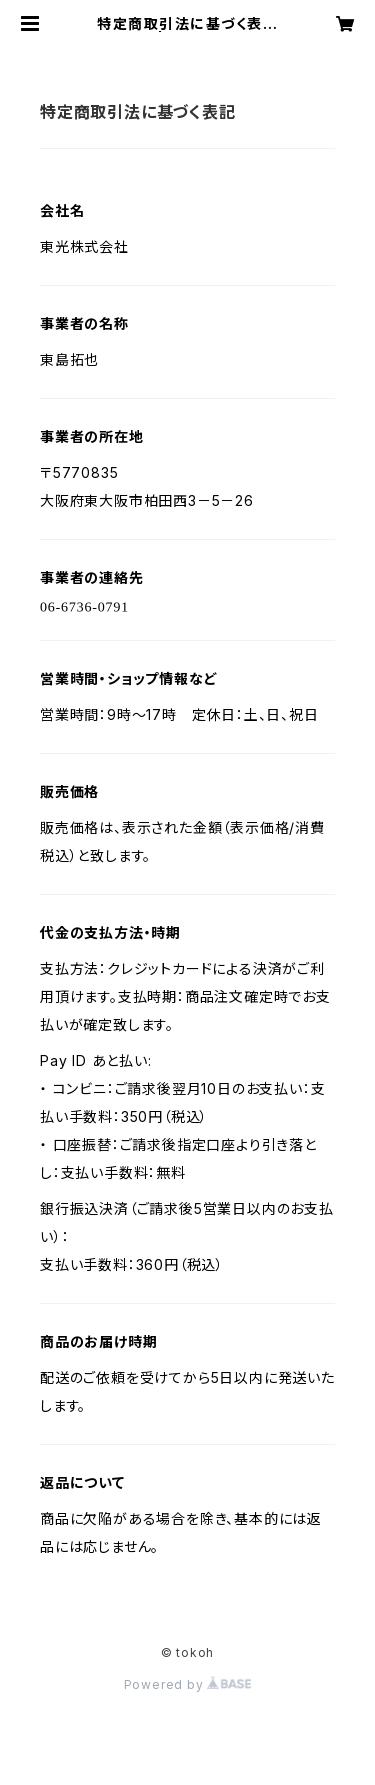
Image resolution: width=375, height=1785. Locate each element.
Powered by (188, 1684)
